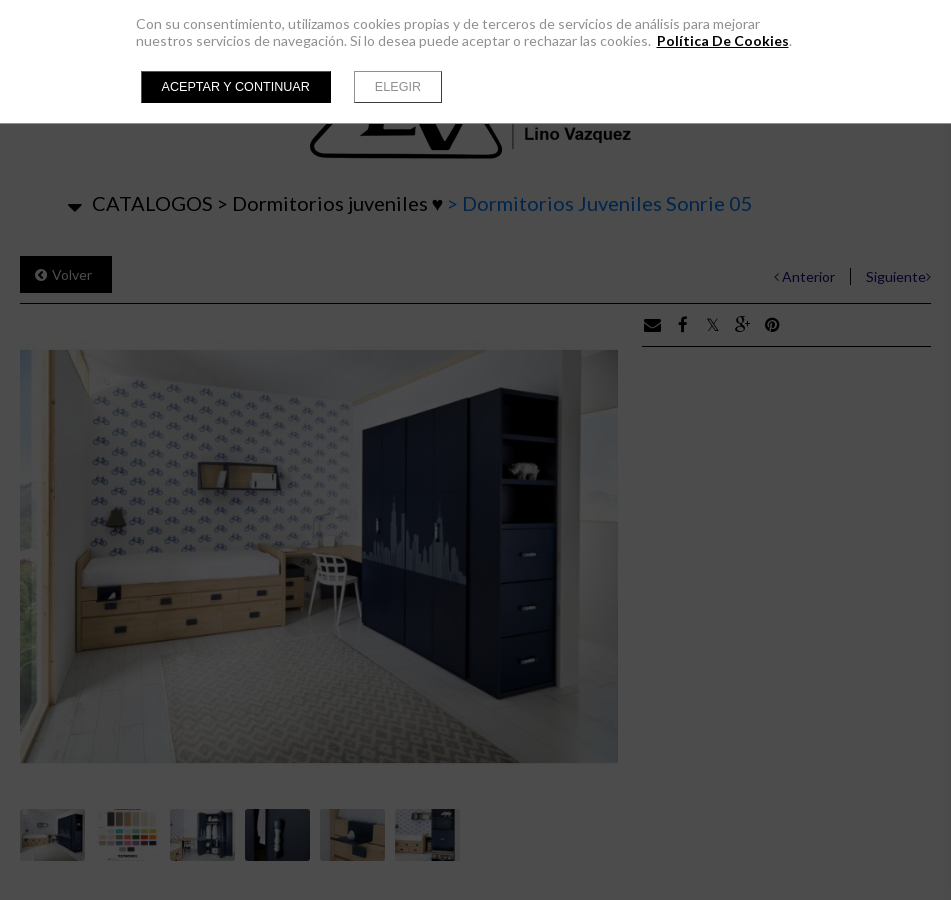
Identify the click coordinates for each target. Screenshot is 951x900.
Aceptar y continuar (236, 87)
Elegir (398, 87)
